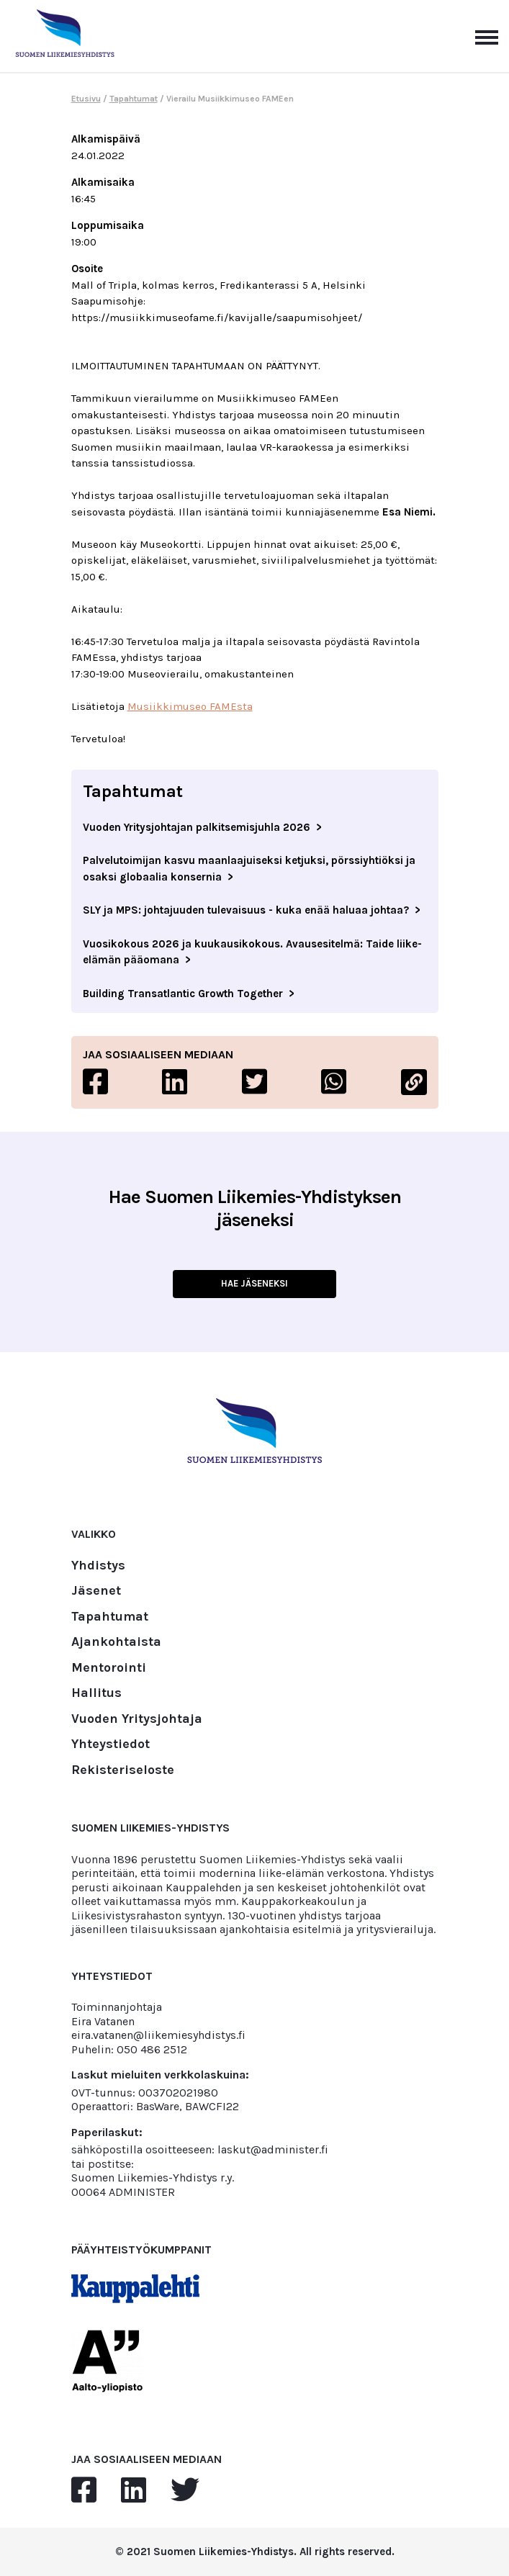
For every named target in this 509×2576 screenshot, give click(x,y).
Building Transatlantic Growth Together (183, 993)
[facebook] (83, 2491)
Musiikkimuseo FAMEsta (190, 706)
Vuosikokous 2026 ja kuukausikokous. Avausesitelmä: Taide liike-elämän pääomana (252, 952)
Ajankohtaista (116, 1642)
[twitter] (185, 2491)
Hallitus (96, 1693)
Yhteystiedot (110, 1744)
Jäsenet (96, 1591)
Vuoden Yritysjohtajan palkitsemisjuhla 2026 (196, 827)
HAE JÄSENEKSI (254, 1283)
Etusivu (86, 99)
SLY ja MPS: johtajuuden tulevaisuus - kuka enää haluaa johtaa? (246, 910)
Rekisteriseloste (122, 1770)
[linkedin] (133, 2491)
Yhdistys (98, 1566)
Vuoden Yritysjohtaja (136, 1719)
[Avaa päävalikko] (486, 36)
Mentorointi (108, 1668)
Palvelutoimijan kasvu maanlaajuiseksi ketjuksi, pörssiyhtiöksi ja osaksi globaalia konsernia (249, 868)
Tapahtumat (133, 99)
